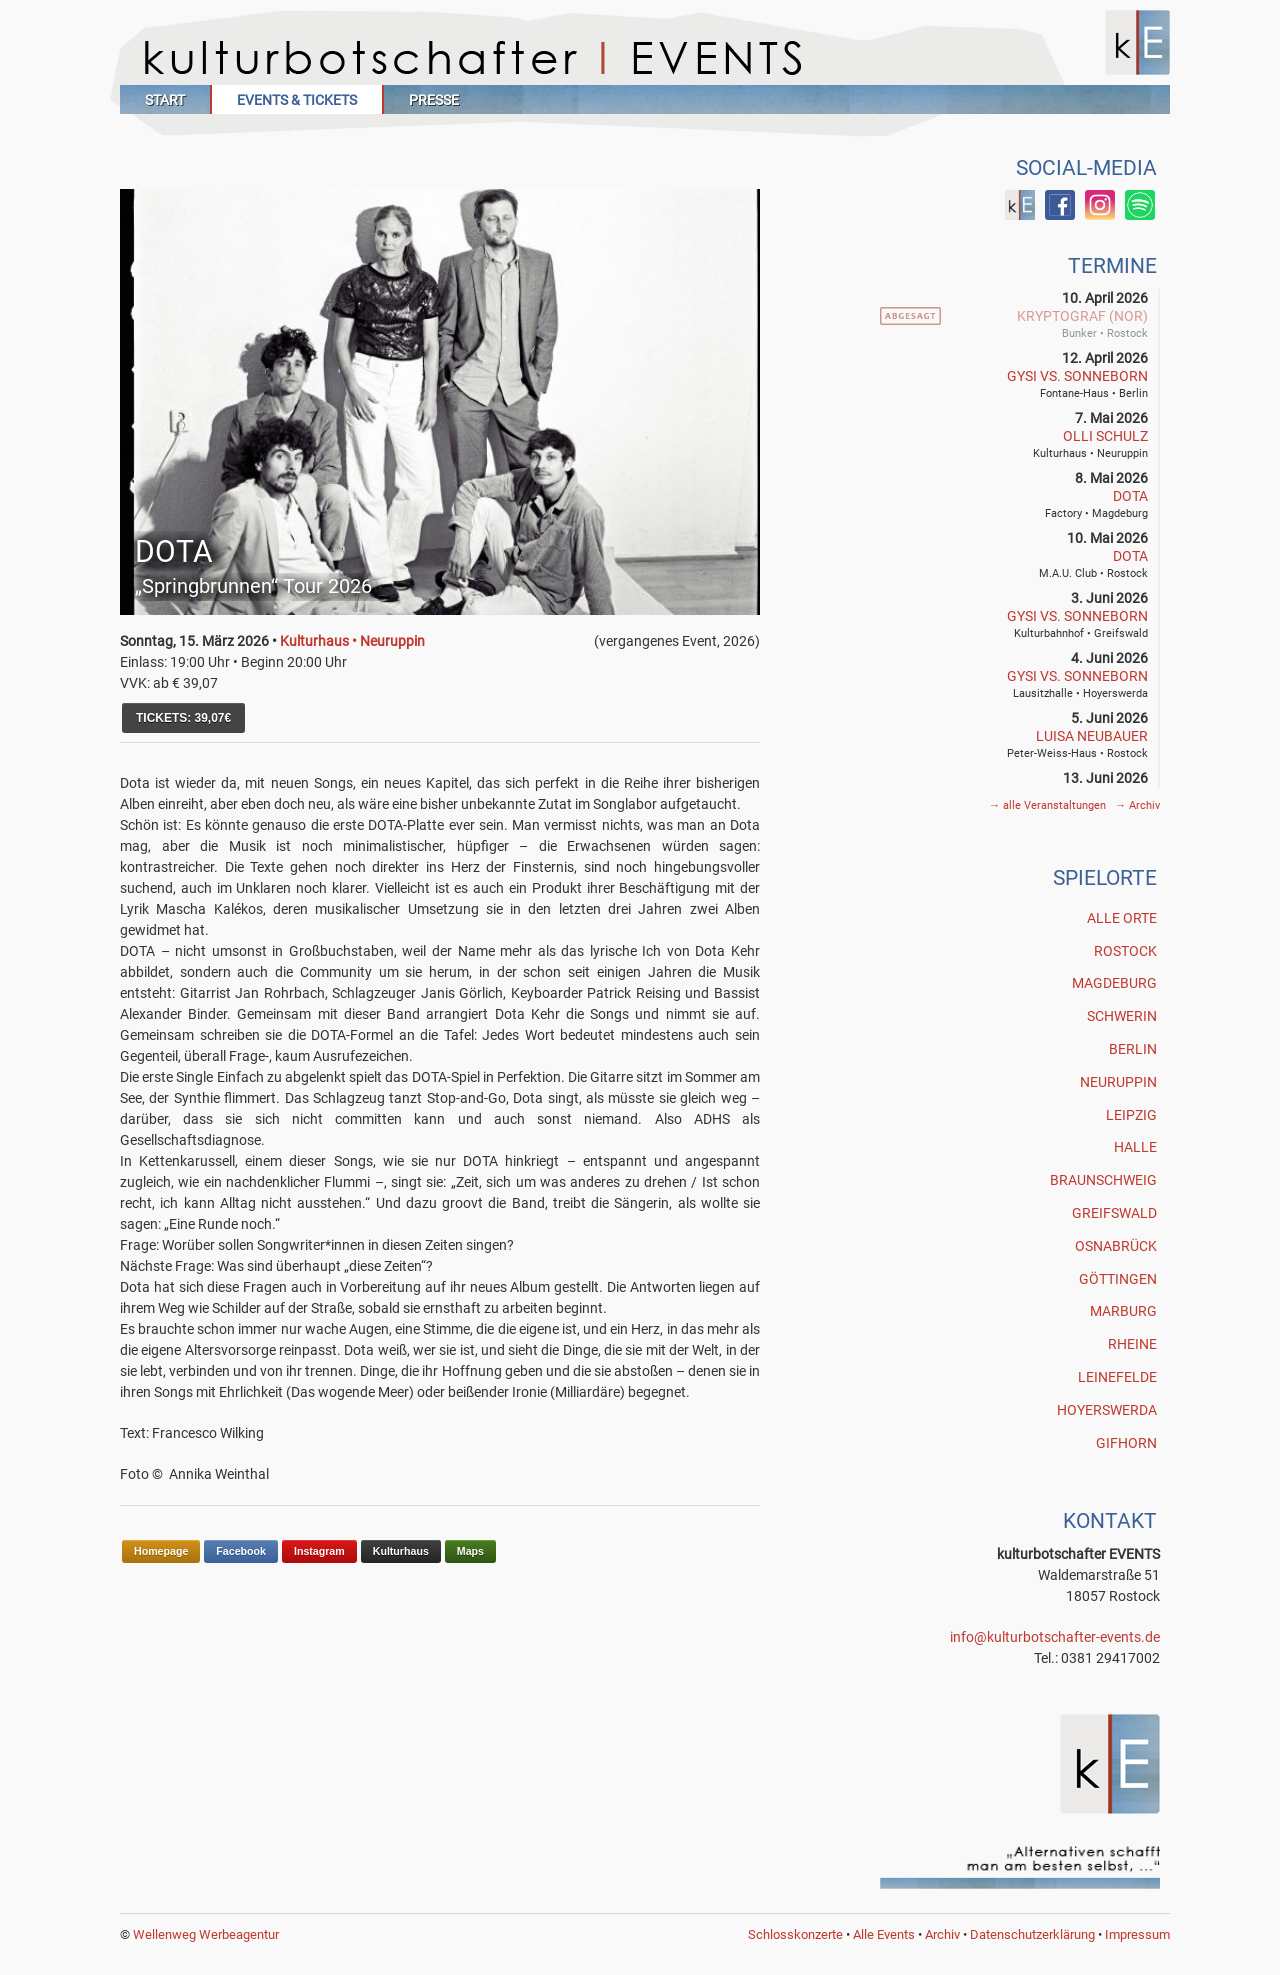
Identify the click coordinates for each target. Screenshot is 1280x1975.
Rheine (1132, 1344)
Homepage (161, 1551)
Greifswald (1114, 1213)
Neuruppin (1118, 1082)
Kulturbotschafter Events (645, 57)
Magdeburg (1114, 983)
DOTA (1130, 496)
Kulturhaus (401, 1551)
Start (165, 100)
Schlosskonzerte (795, 1934)
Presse (434, 100)
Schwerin (1122, 1016)
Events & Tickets (297, 100)
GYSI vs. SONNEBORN (1077, 376)
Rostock (1125, 951)
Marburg (1123, 1311)
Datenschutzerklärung (1032, 1934)
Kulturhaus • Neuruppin (352, 641)
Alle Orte (1122, 918)
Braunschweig (1103, 1180)
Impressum (1137, 1934)
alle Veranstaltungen (1049, 805)
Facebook (241, 1551)
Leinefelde (1117, 1377)
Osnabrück (1116, 1246)
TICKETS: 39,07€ (183, 718)
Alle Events (884, 1934)
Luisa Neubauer (1092, 736)
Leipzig (1131, 1115)
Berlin (1133, 1049)
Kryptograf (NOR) (1082, 316)
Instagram (319, 1551)
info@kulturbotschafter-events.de (1055, 1637)
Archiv (1137, 805)
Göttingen (1118, 1279)
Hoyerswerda (1107, 1410)
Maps (470, 1551)
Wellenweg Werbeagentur (206, 1934)
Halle (1135, 1147)
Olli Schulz (1105, 436)
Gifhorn (1126, 1443)
